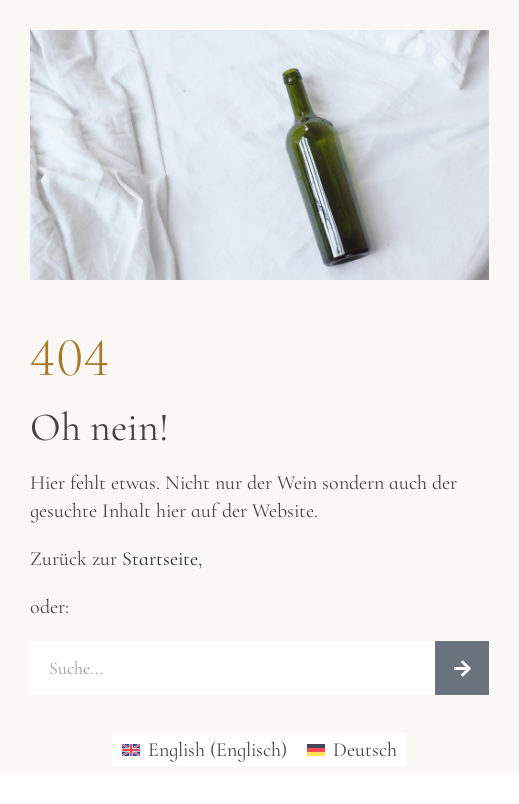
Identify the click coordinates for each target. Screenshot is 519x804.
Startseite (160, 559)
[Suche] (462, 668)
